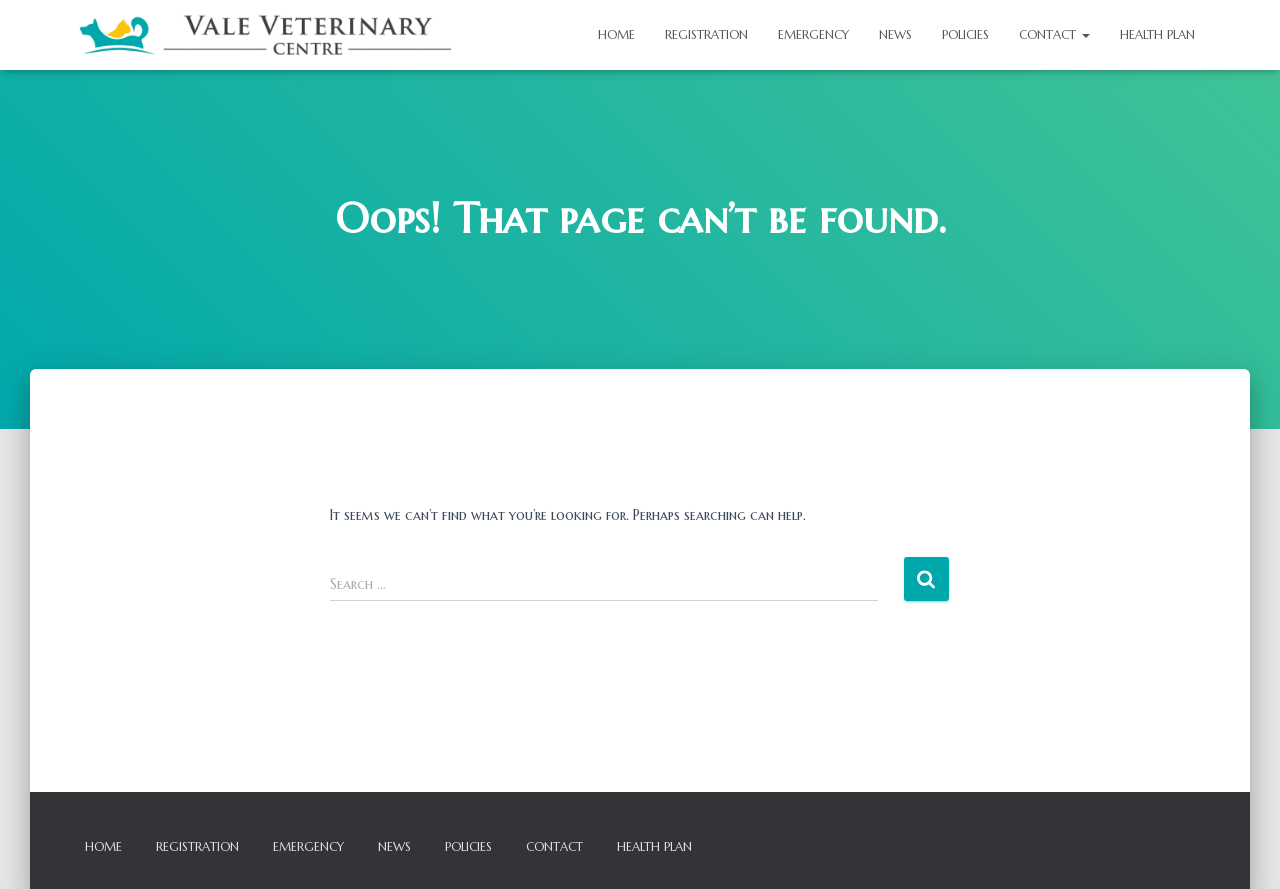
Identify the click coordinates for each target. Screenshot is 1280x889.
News (895, 34)
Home (616, 34)
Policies (965, 34)
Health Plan (1157, 34)
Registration (706, 34)
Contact (1054, 34)
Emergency (813, 34)
